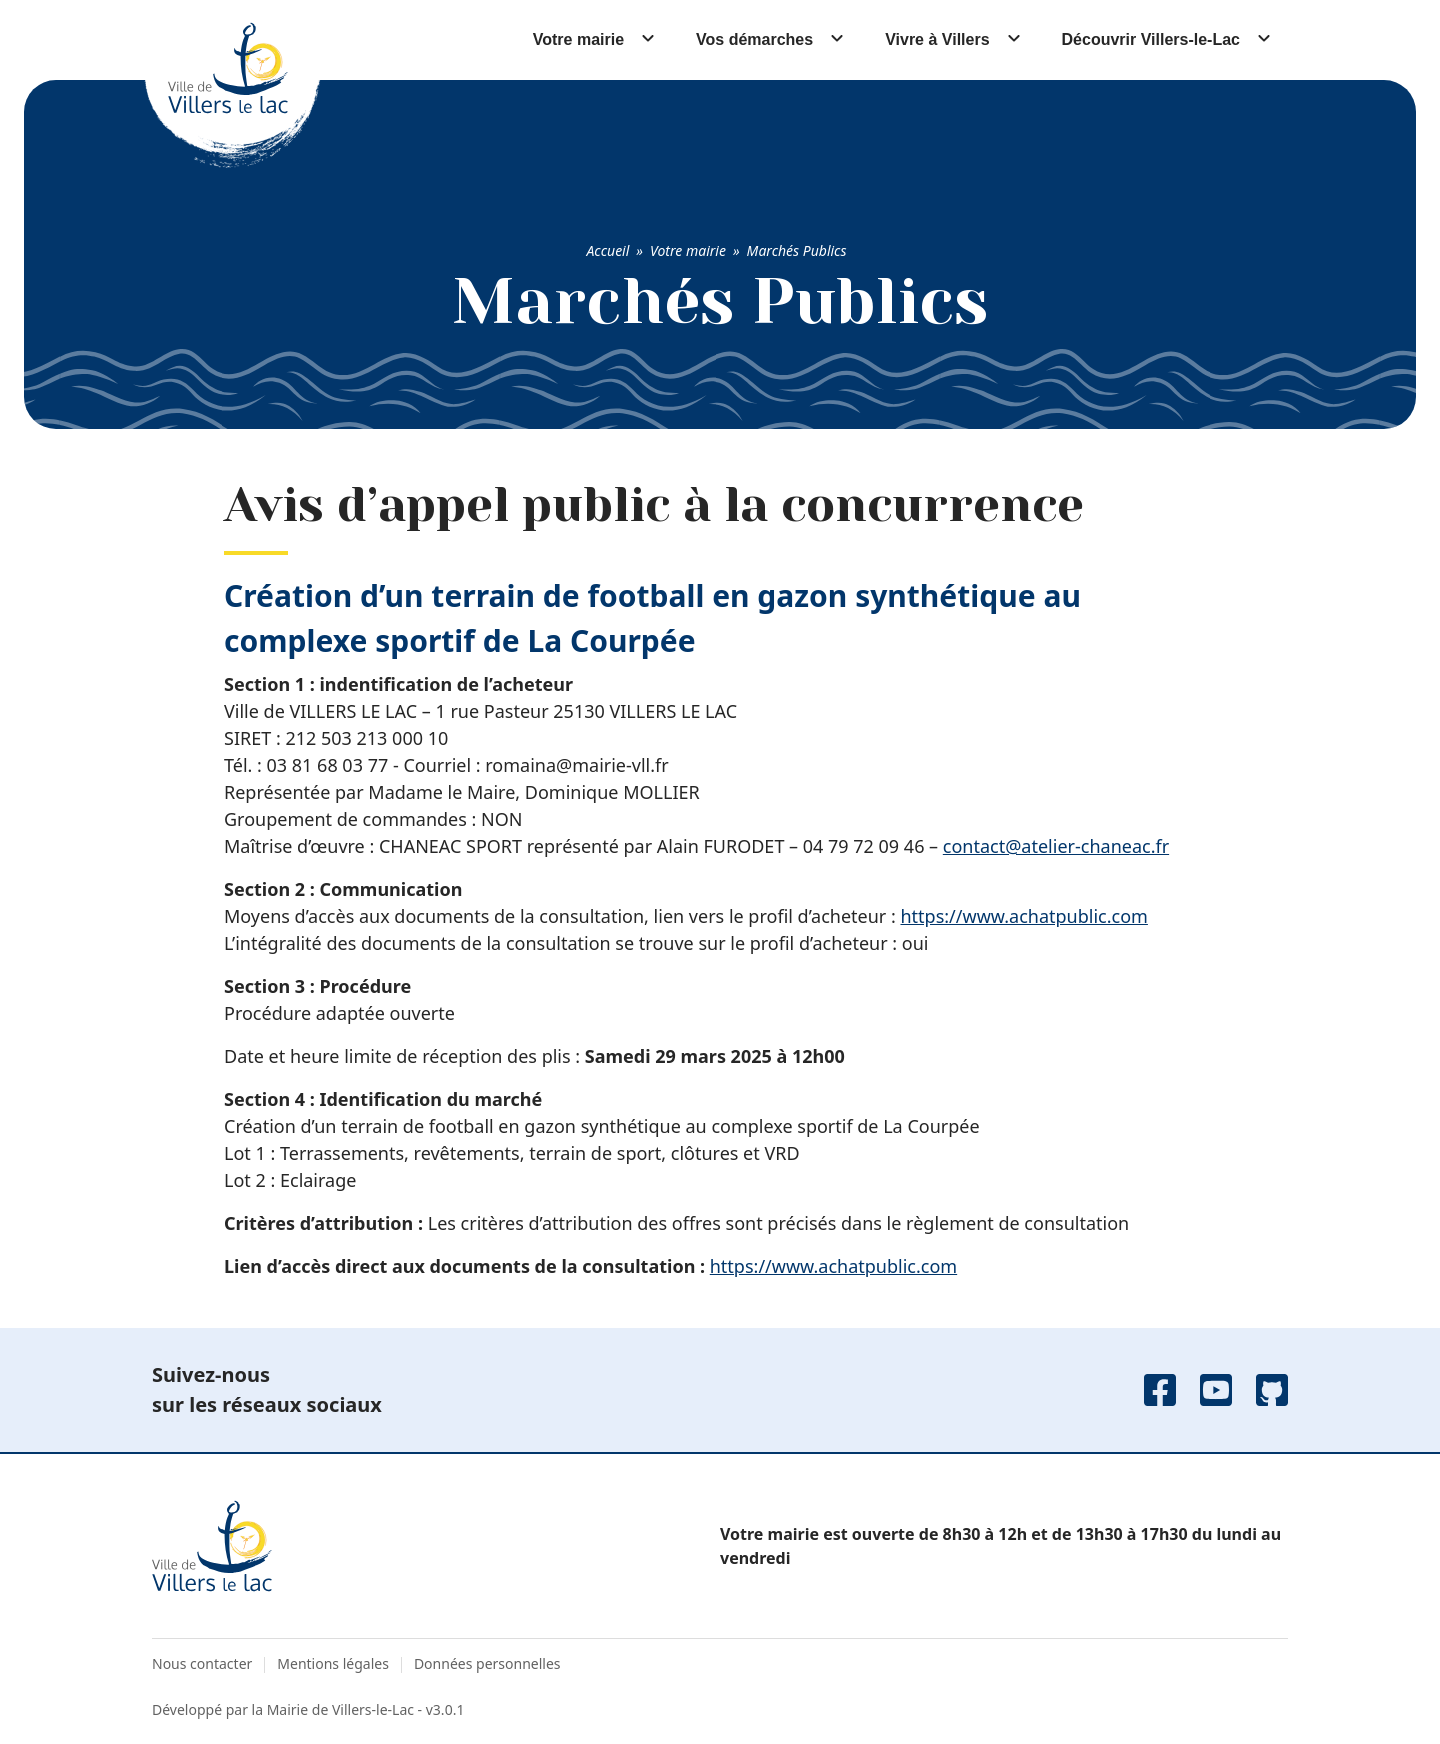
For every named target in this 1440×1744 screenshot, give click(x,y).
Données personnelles (487, 1663)
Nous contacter (202, 1663)
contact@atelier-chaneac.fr (1056, 846)
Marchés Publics (797, 250)
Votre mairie (578, 39)
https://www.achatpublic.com (1023, 916)
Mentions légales (333, 1663)
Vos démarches (754, 39)
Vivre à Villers (937, 39)
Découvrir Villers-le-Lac (1151, 39)
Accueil (607, 250)
